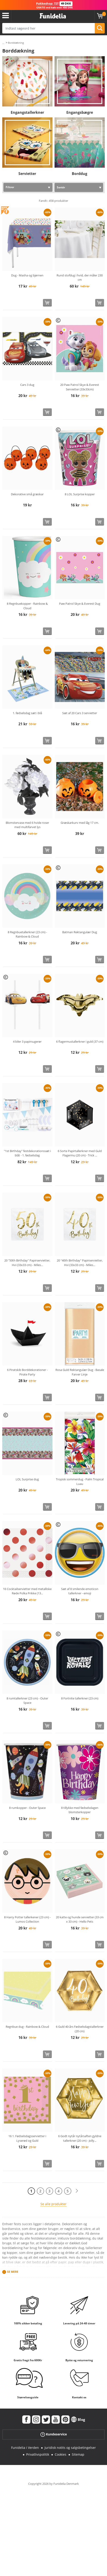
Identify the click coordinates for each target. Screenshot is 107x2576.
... (3, 43)
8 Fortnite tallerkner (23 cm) (79, 1698)
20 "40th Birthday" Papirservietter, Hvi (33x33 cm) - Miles (80, 1262)
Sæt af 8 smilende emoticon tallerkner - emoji (79, 1591)
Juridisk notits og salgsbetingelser (70, 2447)
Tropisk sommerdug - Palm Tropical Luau (80, 1481)
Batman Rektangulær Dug (79, 932)
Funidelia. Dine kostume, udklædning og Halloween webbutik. (53, 16)
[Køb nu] (47, 302)
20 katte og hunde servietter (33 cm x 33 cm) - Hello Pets (80, 1919)
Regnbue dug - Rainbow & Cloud (27, 2027)
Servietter (27, 173)
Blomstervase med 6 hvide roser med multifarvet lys (27, 825)
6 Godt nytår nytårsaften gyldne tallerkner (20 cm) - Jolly (79, 2138)
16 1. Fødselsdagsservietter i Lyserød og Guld (27, 2138)
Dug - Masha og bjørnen (27, 275)
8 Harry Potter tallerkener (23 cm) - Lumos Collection (27, 1919)
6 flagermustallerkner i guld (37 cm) (79, 1041)
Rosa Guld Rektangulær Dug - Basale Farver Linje (79, 1372)
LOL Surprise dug (27, 1479)
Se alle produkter (53, 2204)
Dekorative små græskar (27, 494)
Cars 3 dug (27, 385)
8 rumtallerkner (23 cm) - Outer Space (27, 1700)
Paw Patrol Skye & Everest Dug (79, 604)
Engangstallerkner (27, 112)
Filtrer (10, 187)
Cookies (60, 2454)
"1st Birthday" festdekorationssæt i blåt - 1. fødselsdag (27, 1153)
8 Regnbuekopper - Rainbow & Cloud (27, 606)
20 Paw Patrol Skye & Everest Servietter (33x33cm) (79, 387)
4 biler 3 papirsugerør (27, 1041)
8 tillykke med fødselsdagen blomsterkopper (79, 1810)
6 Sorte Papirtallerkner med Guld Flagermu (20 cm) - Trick (80, 1153)
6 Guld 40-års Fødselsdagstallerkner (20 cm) (80, 2029)
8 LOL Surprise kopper (80, 494)
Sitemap (78, 2454)
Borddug (79, 173)
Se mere (12, 2272)
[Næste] (76, 2191)
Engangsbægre (79, 112)
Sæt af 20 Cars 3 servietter (79, 713)
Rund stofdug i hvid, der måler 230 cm (80, 277)
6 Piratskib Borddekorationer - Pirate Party (27, 1372)
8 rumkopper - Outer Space (27, 1808)
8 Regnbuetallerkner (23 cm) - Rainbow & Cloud (27, 934)
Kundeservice (53, 2434)
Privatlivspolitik (37, 2454)
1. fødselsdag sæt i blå (27, 713)
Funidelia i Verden (25, 2447)
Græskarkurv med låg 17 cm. (80, 823)
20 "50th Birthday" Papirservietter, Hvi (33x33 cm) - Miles (27, 1262)
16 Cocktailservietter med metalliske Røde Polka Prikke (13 (27, 1591)
